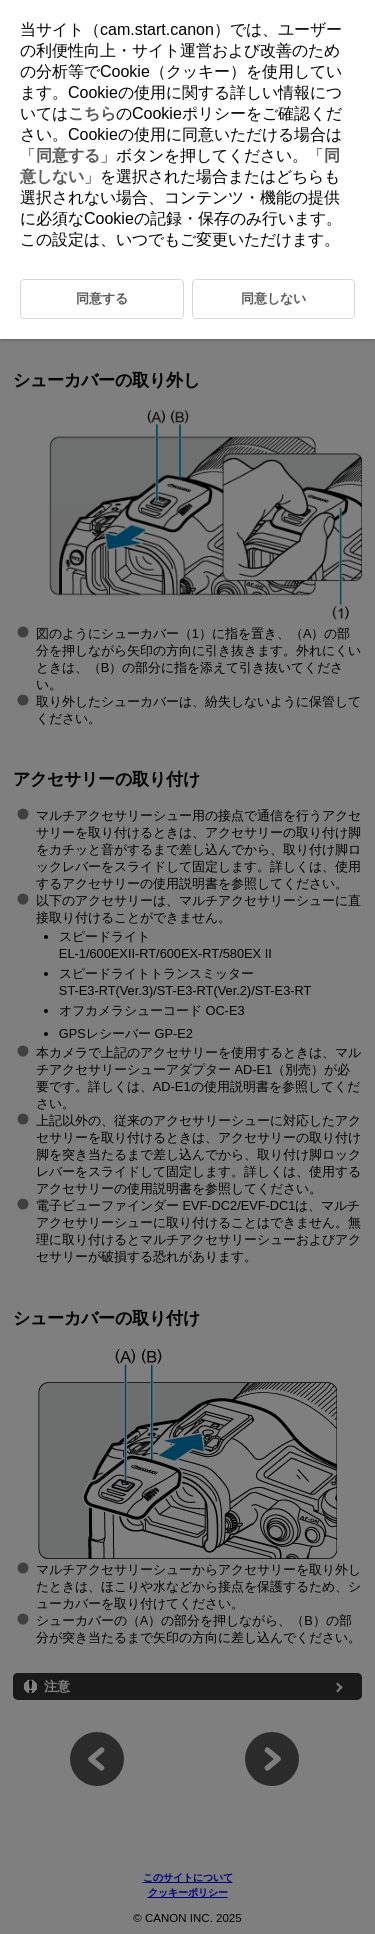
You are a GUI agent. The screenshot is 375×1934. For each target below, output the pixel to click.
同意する (68, 155)
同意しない (273, 298)
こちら (92, 113)
